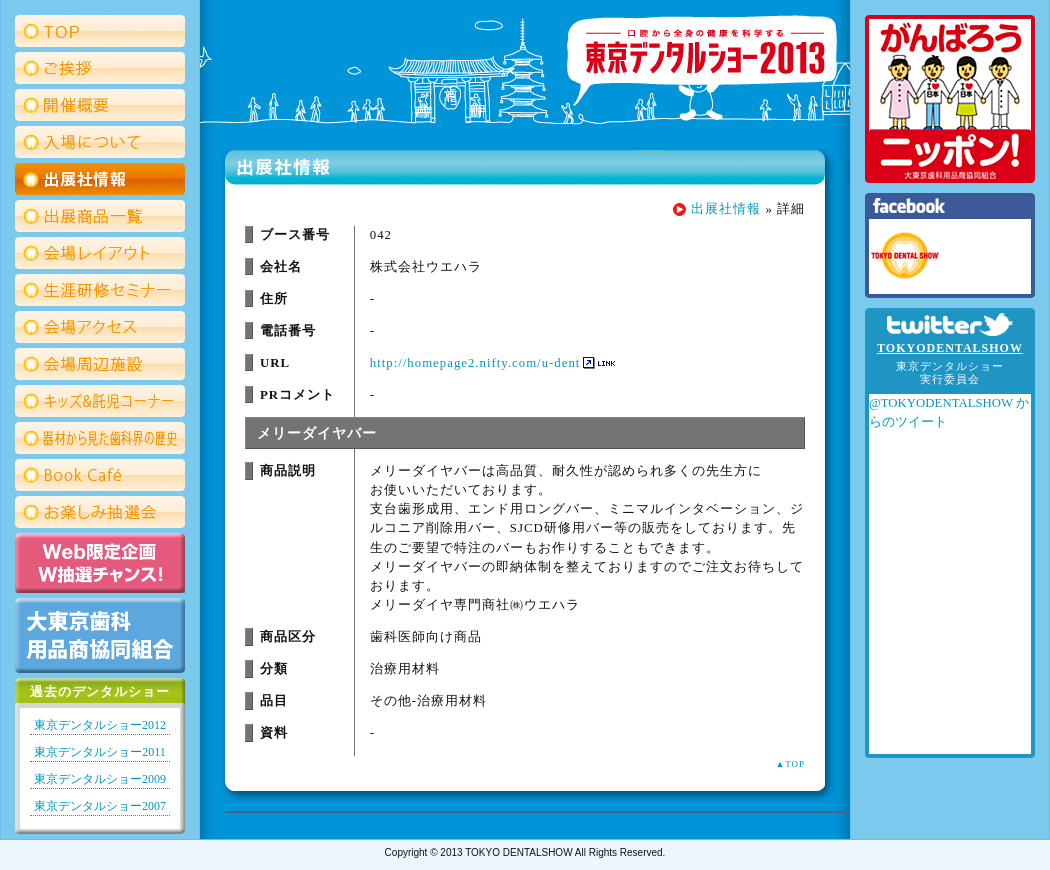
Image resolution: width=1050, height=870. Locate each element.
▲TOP (790, 764)
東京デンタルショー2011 (100, 752)
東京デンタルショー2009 (100, 779)
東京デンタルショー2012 (100, 725)
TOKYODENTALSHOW (950, 348)
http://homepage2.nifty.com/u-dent (475, 363)
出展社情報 (726, 209)
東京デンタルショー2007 (100, 806)
